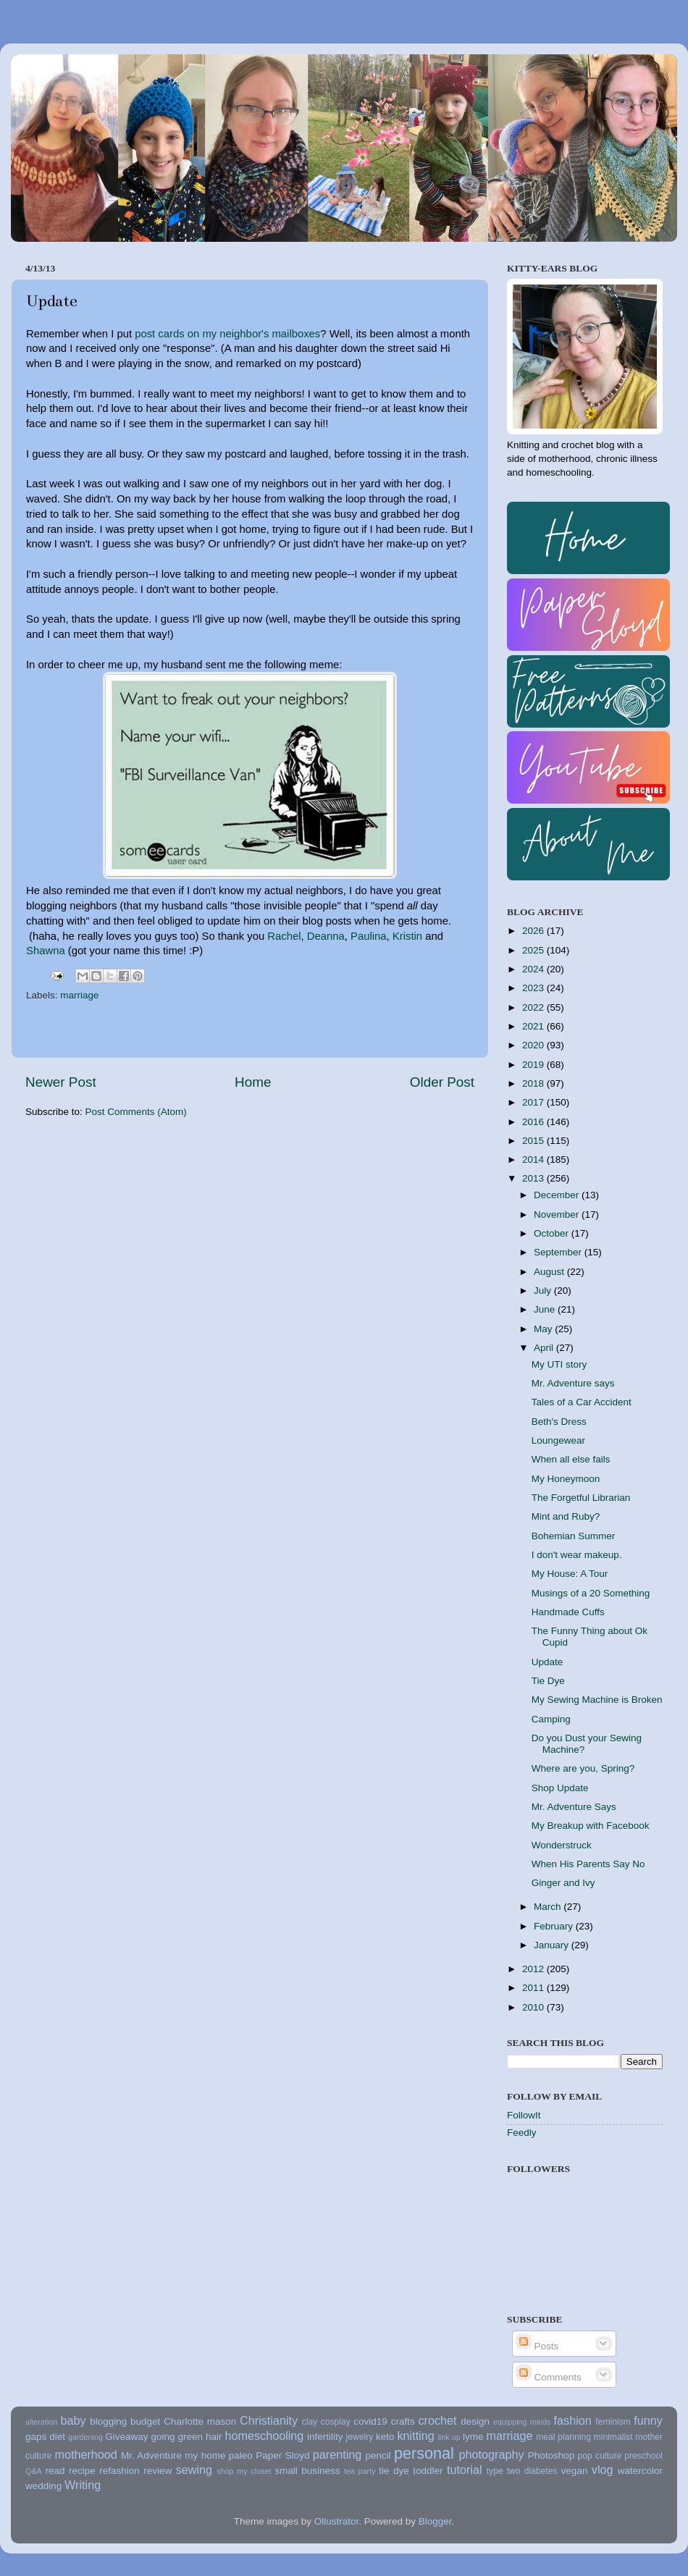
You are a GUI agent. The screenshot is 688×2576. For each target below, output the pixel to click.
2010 (534, 2007)
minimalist (613, 2437)
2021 (534, 1026)
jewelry (360, 2437)
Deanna (326, 936)
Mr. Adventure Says (574, 1806)
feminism (613, 2422)
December (558, 1195)
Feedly (522, 2132)
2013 (534, 1178)
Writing (82, 2484)
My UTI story (559, 1364)
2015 (534, 1140)
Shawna (45, 950)
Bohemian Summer (574, 1536)
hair (214, 2436)
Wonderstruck (562, 1845)
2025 (534, 950)
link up (448, 2437)
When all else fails (571, 1459)
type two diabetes (522, 2471)
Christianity (269, 2420)
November (558, 1214)
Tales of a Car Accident (582, 1402)
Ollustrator (336, 2521)
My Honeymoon (566, 1478)
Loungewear (558, 1440)
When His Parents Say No (588, 1864)
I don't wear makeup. (577, 1554)
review (157, 2470)
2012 (534, 1968)
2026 (534, 930)
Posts (537, 2346)
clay (310, 2422)
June (546, 1309)
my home (205, 2455)
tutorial (464, 2469)
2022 (534, 1007)
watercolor (640, 2470)
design (475, 2421)
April (545, 1347)
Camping (551, 1719)
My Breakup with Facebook (591, 1825)
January (552, 1945)
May (544, 1328)
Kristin (407, 936)
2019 (534, 1064)
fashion (573, 2420)
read (55, 2470)
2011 (534, 1987)
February (555, 1926)
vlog (602, 2469)
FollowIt (524, 2115)
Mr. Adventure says (573, 1383)
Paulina (369, 936)
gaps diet (45, 2436)
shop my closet (244, 2471)
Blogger (435, 2521)
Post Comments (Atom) (136, 1111)
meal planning (563, 2437)
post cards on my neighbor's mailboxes (227, 334)
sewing (194, 2469)
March (548, 1906)
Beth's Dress (559, 1421)
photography (491, 2454)
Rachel (284, 936)
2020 (534, 1045)
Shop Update (560, 1787)
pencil (377, 2455)
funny (648, 2420)
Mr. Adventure (151, 2455)
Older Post (442, 1082)
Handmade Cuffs (568, 1612)
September (559, 1252)
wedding (43, 2485)
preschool (643, 2456)
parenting (337, 2454)
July (544, 1290)
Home (253, 1082)
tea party (360, 2471)
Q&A (33, 2471)
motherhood (85, 2454)
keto (385, 2436)
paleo (241, 2455)
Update (547, 1662)
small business (307, 2470)
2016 (534, 1121)
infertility (325, 2436)
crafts (403, 2421)
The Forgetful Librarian (581, 1497)
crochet (438, 2420)
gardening (85, 2437)
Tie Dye (548, 1680)
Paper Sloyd (282, 2455)
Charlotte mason (200, 2421)
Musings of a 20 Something (591, 1593)
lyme (473, 2436)
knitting (415, 2435)
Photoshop (551, 2455)
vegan (574, 2470)
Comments (549, 2377)
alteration (41, 2421)
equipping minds (522, 2421)
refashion (119, 2470)
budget (145, 2421)
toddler (427, 2470)
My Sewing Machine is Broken (597, 1699)
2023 (534, 987)
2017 (534, 1102)
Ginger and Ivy (563, 1882)
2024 (534, 969)
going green (177, 2436)
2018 (534, 1083)
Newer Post (60, 1082)
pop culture (600, 2456)
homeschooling (264, 2435)
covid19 (370, 2421)
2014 (534, 1159)
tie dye (393, 2470)
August (550, 1271)
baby (72, 2420)
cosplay (336, 2422)
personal (424, 2453)
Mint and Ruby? (566, 1516)
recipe (82, 2470)
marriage (79, 995)
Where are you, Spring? (583, 1768)
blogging (108, 2421)
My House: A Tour (570, 1573)
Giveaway (126, 2436)
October (552, 1233)
